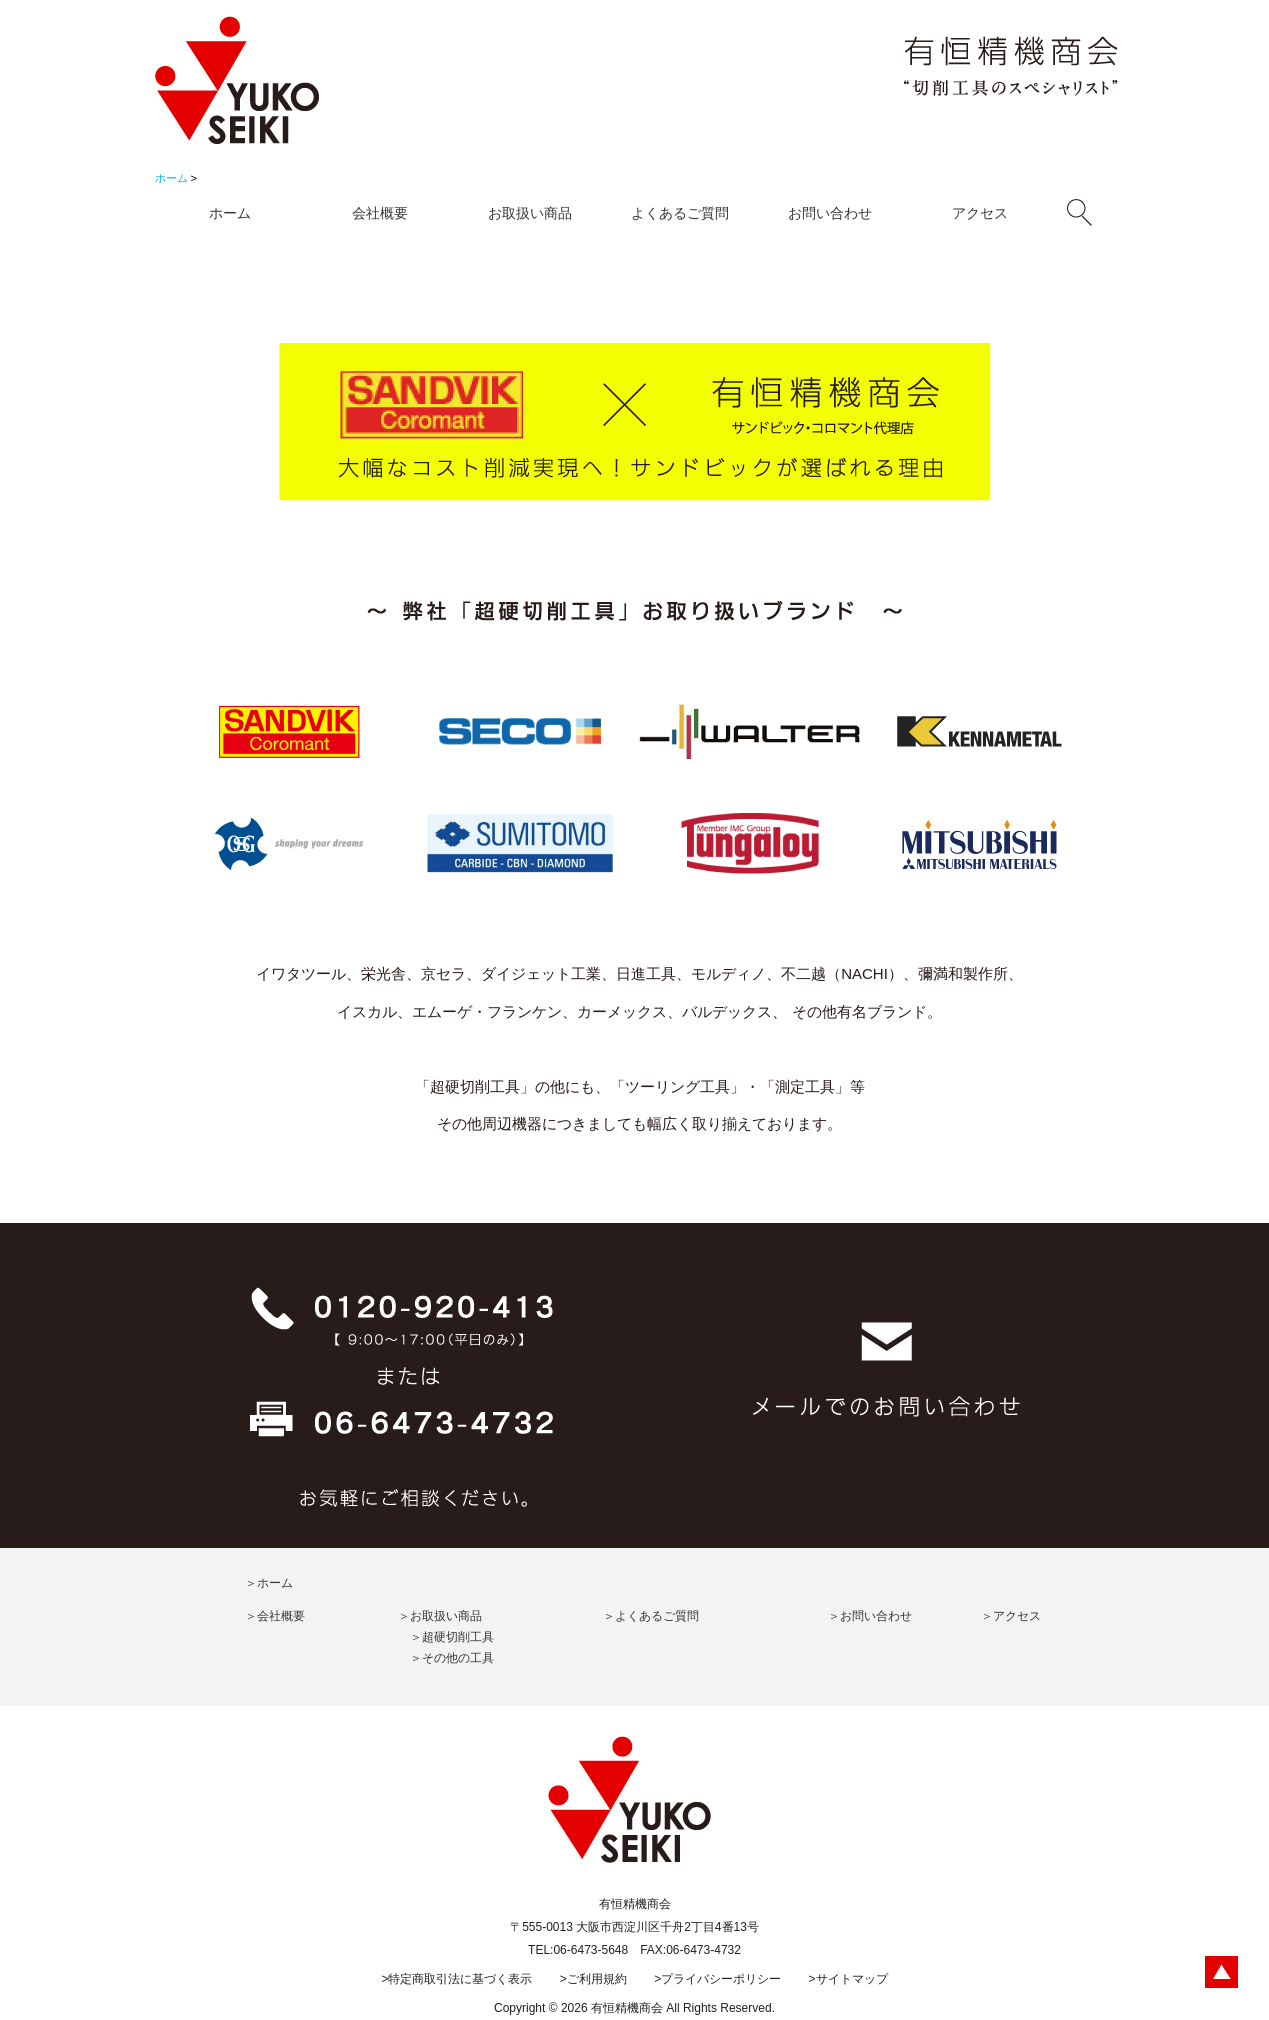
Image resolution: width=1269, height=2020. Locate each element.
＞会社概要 (275, 1616)
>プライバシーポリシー (717, 1979)
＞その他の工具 (452, 1658)
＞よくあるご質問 (651, 1616)
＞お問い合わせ (870, 1616)
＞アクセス (1011, 1616)
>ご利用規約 (593, 1979)
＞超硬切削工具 (452, 1637)
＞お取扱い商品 (440, 1616)
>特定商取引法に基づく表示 (456, 1979)
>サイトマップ (848, 1979)
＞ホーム (269, 1583)
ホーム (171, 178)
